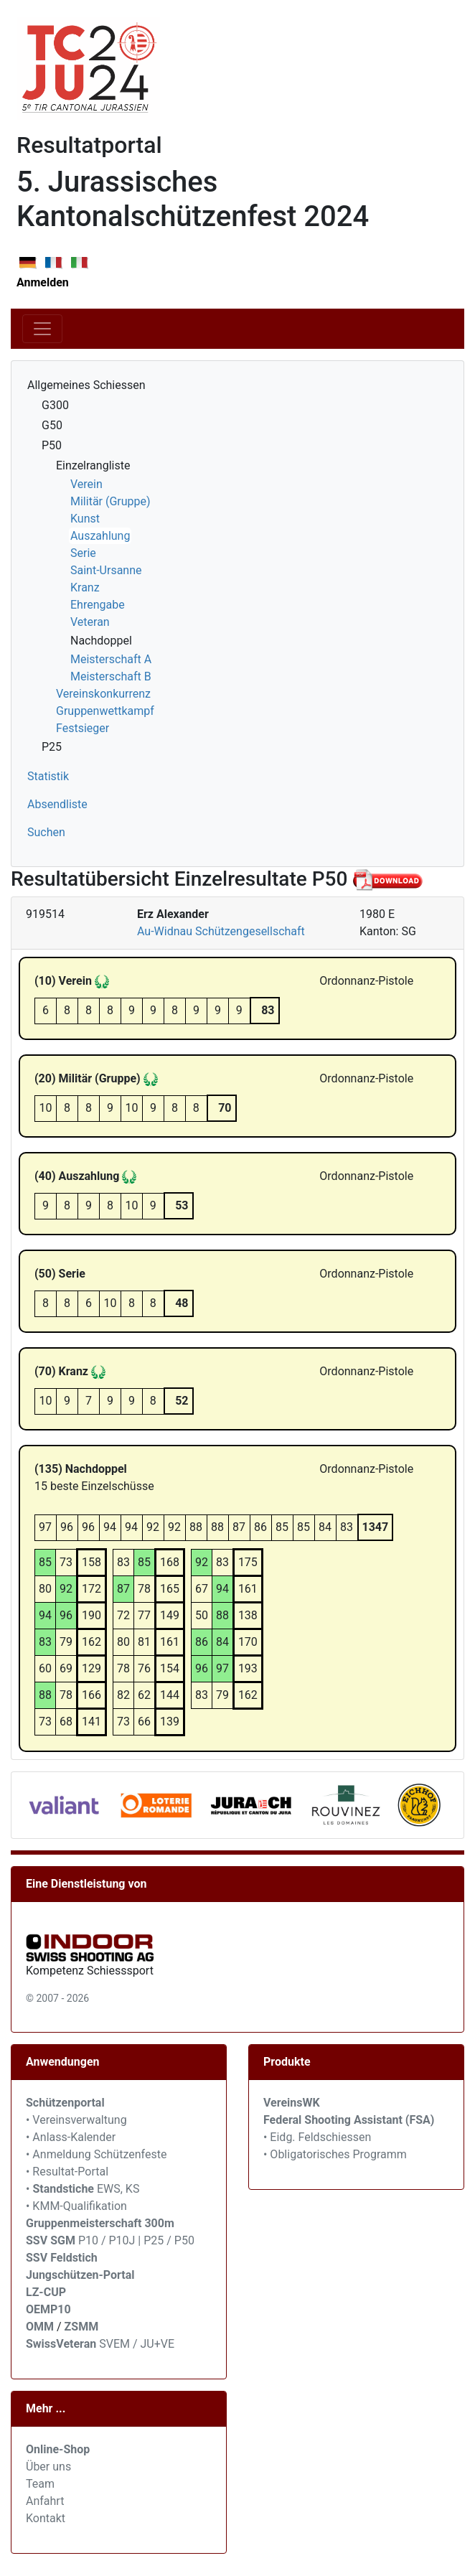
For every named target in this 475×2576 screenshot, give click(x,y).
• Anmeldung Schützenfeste (96, 2154)
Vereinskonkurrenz (103, 694)
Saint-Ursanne (106, 570)
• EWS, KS (82, 2189)
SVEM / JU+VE (136, 2344)
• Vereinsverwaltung (76, 2120)
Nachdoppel (101, 640)
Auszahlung (100, 536)
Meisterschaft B (110, 676)
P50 (52, 445)
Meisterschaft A (110, 659)
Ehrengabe (97, 605)
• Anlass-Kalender (71, 2137)
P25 (52, 747)
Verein (86, 484)
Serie (83, 553)
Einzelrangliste (93, 465)
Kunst (85, 518)
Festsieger (82, 728)
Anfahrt (45, 2501)
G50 (52, 425)
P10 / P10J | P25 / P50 (110, 2240)
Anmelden (43, 282)
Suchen (46, 832)
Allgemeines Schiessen (86, 385)
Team (40, 2484)
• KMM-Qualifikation (76, 2206)
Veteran (90, 622)
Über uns (48, 2466)
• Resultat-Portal (67, 2171)
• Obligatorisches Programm (335, 2154)
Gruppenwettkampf (105, 711)
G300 (55, 405)
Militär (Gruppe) (110, 501)
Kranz (85, 587)
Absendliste (57, 804)
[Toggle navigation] (42, 328)
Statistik (48, 776)
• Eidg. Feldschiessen (317, 2137)
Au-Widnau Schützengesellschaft (221, 931)
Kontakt (45, 2518)
